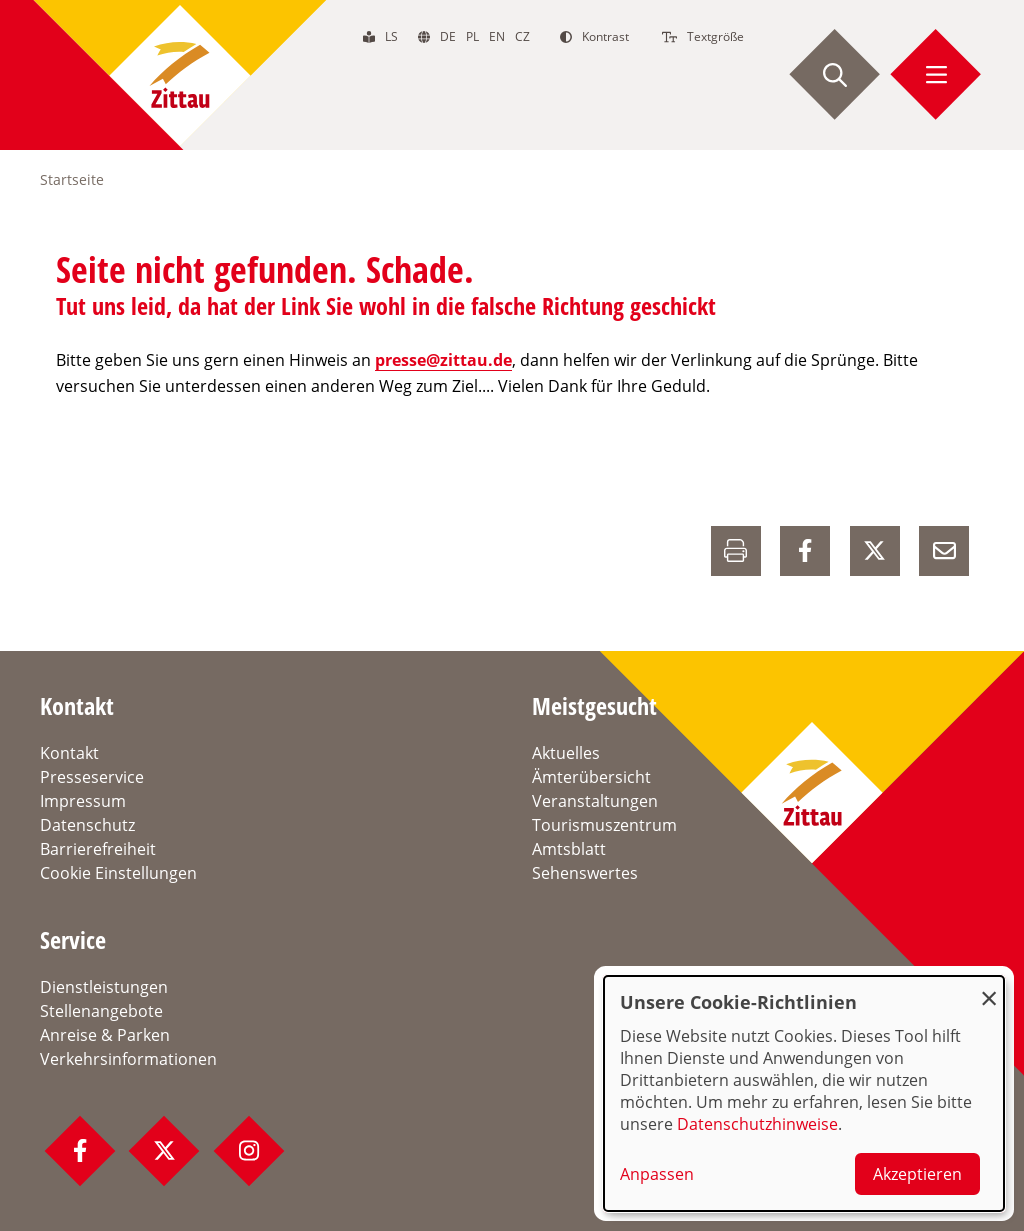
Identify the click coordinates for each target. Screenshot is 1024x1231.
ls (391, 36)
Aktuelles (566, 753)
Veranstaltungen (595, 801)
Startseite (72, 179)
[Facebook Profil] (80, 1151)
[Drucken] (736, 551)
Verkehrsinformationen (128, 1059)
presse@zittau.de (443, 360)
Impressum (83, 801)
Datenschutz (87, 825)
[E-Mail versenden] (944, 551)
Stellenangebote (101, 1011)
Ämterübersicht (591, 777)
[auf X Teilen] (875, 551)
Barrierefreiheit (98, 849)
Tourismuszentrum (604, 825)
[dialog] (804, 1093)
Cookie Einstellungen (118, 873)
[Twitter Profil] (164, 1151)
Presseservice (92, 777)
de (448, 36)
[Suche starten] (835, 75)
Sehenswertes (585, 873)
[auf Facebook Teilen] (805, 551)
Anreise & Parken (105, 1035)
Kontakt (69, 753)
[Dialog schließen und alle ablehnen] (989, 988)
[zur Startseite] (180, 75)
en (497, 36)
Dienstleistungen (104, 987)
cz (522, 36)
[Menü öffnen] (936, 75)
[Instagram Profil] (249, 1151)
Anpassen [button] (657, 1174)
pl (472, 36)
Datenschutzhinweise (757, 1124)
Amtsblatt (569, 849)
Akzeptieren (917, 1174)
